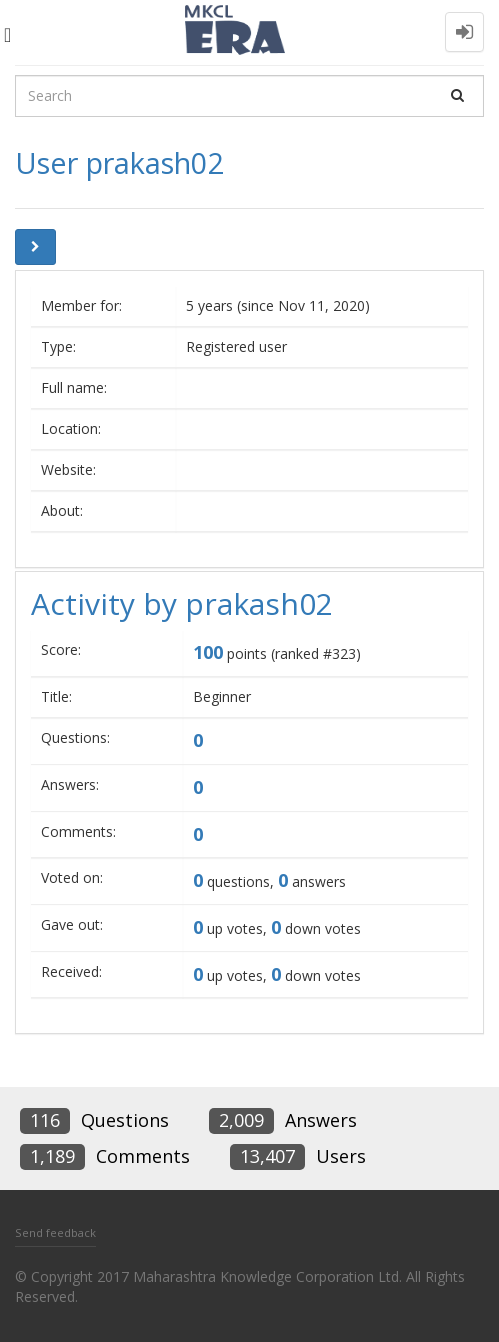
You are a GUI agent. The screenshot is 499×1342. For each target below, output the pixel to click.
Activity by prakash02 (182, 603)
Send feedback (55, 1232)
